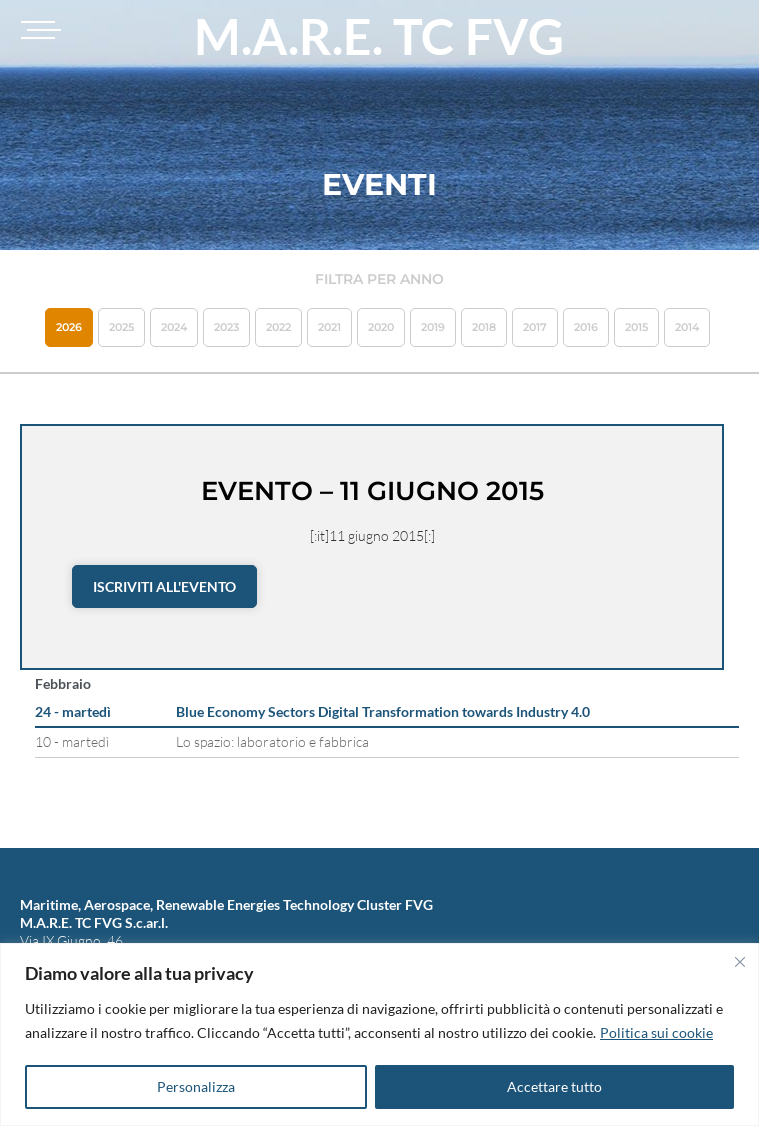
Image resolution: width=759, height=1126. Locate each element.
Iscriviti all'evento (164, 586)
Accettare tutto (554, 1086)
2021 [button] (329, 327)
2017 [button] (535, 327)
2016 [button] (586, 327)
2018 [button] (484, 327)
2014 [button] (687, 327)
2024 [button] (174, 327)
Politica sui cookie (656, 1032)
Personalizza (196, 1086)
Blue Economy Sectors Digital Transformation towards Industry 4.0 (383, 711)
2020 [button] (381, 327)
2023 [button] (226, 327)
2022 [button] (278, 327)
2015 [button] (636, 327)
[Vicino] (740, 962)
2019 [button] (433, 327)
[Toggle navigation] (38, 30)
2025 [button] (121, 327)
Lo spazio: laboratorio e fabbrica (272, 741)
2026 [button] (69, 327)
